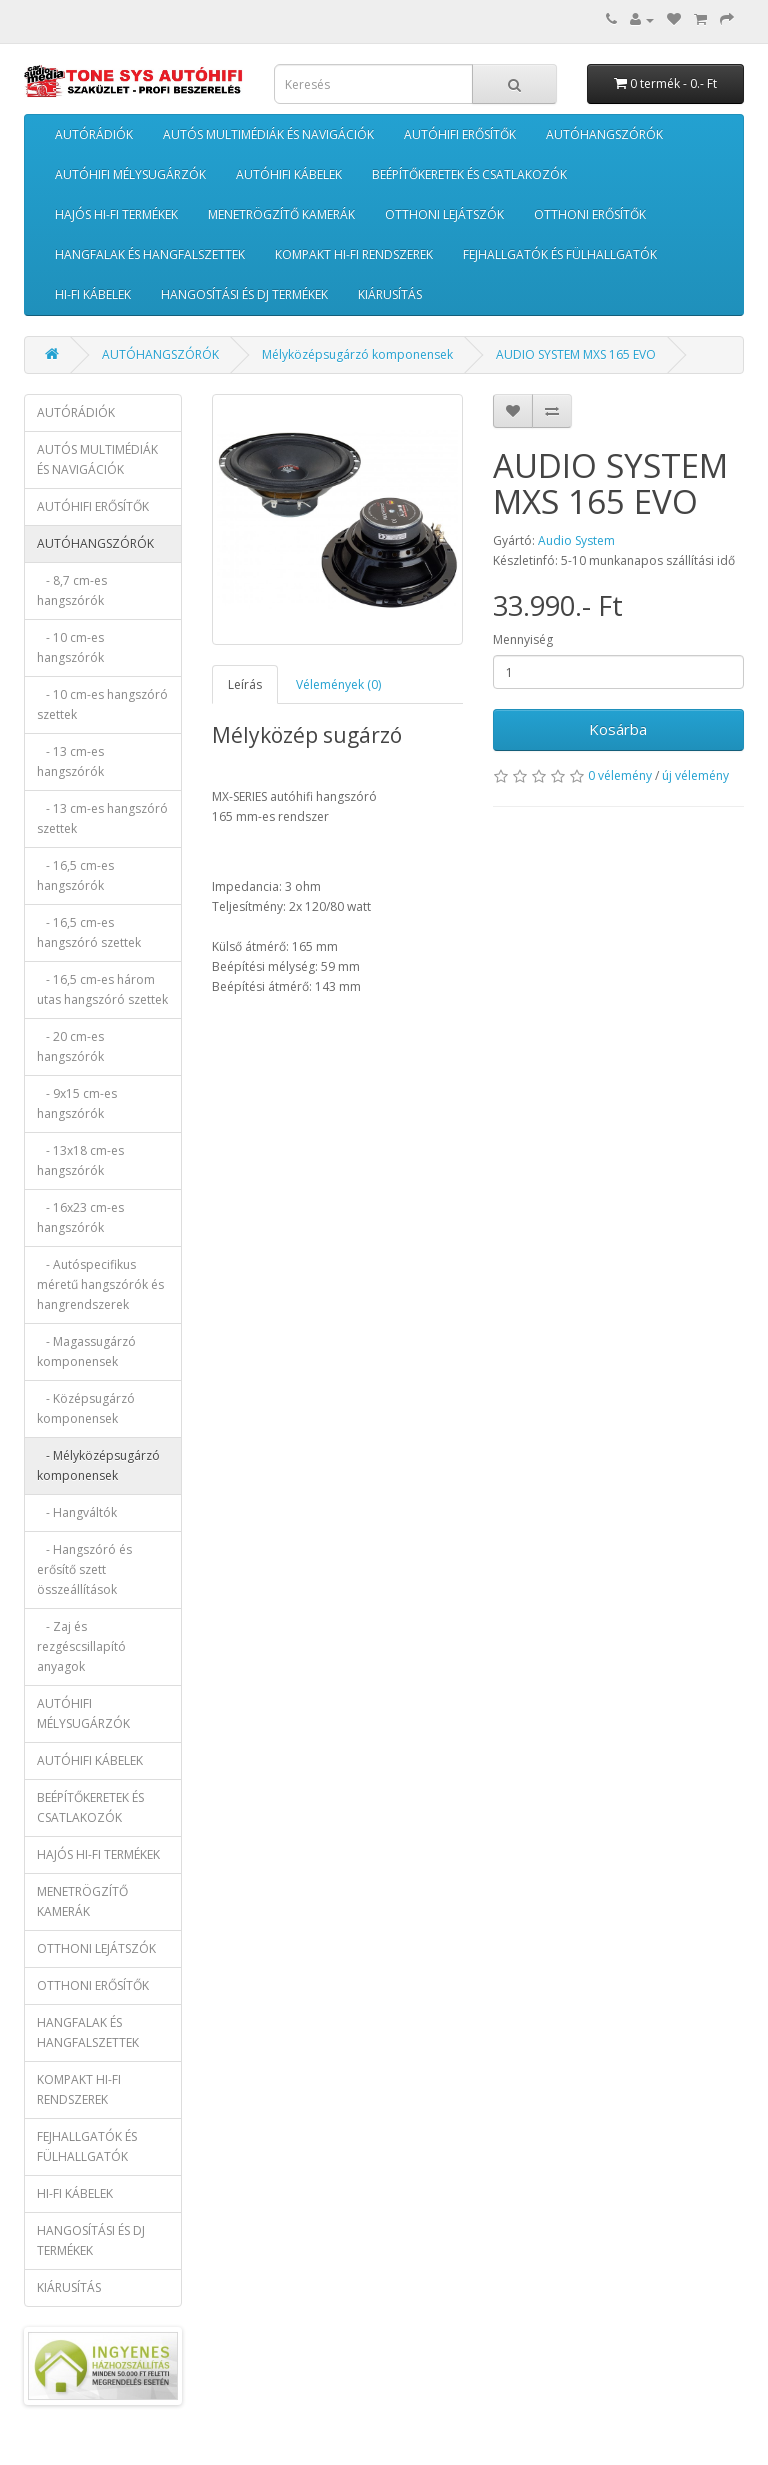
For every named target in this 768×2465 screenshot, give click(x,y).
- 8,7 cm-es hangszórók (72, 590)
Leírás (245, 684)
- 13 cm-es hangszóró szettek (102, 818)
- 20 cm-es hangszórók (70, 1046)
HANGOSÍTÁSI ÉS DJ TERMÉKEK (244, 294)
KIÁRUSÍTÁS (390, 294)
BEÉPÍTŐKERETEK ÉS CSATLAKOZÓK (469, 174)
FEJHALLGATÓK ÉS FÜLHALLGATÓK (560, 254)
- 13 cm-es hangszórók (70, 761)
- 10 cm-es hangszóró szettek (102, 704)
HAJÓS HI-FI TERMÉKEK (116, 214)
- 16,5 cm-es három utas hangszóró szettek (102, 989)
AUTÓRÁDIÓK (94, 134)
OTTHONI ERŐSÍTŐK (590, 214)
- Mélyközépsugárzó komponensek (98, 1465)
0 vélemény (620, 775)
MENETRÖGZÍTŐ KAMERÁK (281, 214)
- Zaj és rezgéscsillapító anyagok (81, 1646)
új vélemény (695, 775)
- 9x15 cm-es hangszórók (77, 1103)
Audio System (576, 540)
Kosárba (618, 729)
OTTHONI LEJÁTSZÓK (444, 214)
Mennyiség (523, 639)
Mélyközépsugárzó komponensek (357, 354)
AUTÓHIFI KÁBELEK (289, 174)
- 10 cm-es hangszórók (70, 647)
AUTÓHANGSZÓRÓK (604, 134)
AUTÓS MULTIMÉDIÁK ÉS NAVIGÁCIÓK (268, 134)
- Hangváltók (77, 1512)
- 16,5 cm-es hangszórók (75, 875)
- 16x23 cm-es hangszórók (80, 1217)
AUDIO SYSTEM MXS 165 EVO (576, 354)
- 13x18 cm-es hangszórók (80, 1160)
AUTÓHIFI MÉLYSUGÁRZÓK (130, 174)
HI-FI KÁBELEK (93, 294)
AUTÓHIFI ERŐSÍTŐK (460, 134)
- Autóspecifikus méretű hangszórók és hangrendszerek (100, 1284)
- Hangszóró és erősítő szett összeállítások (84, 1569)
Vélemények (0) (338, 684)
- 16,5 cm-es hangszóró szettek (89, 932)
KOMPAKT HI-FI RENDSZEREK (354, 254)
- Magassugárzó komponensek (86, 1351)
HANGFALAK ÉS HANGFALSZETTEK (150, 254)
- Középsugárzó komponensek (86, 1408)
